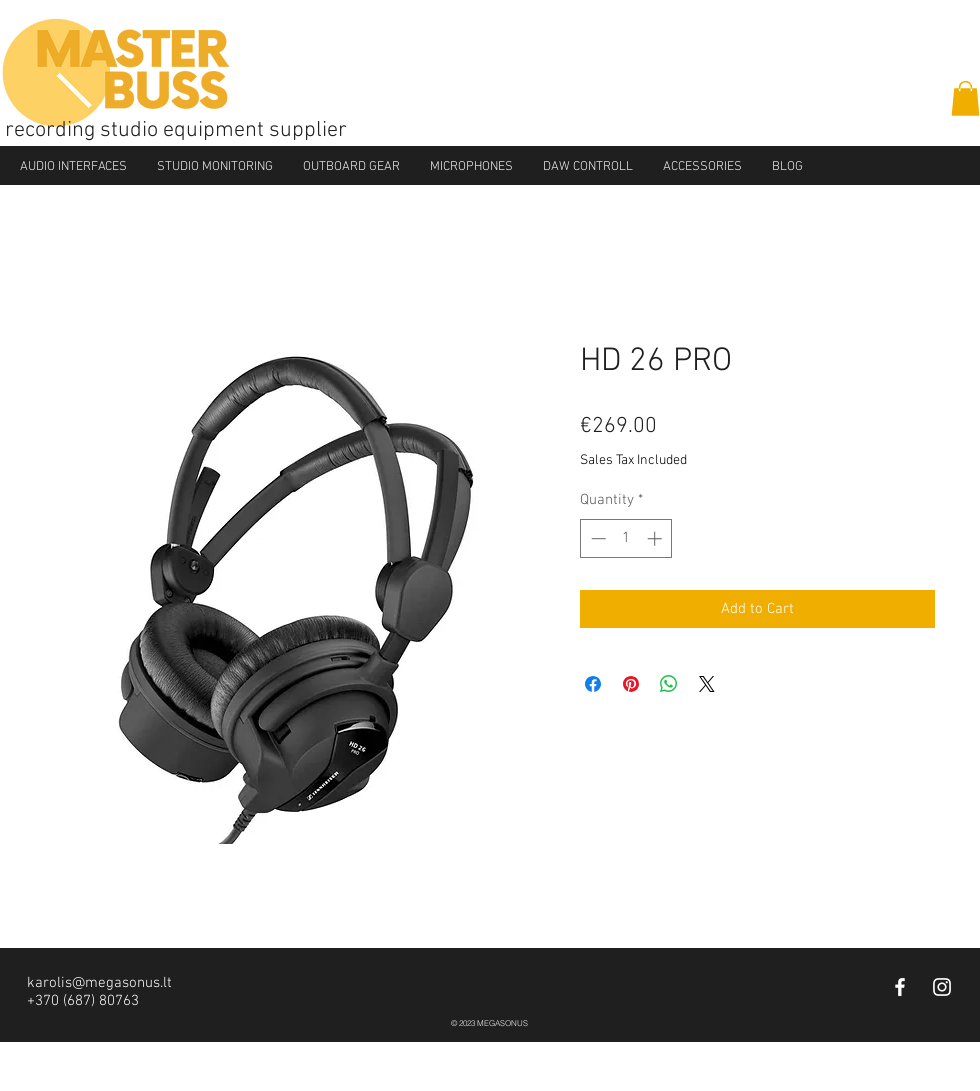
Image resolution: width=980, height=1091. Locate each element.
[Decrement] (596, 538)
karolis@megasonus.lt (99, 983)
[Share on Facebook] (593, 684)
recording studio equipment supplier (176, 130)
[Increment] (656, 538)
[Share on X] (707, 684)
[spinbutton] (626, 538)
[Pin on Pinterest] (631, 684)
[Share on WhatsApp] (669, 684)
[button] (965, 98)
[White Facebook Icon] (900, 987)
